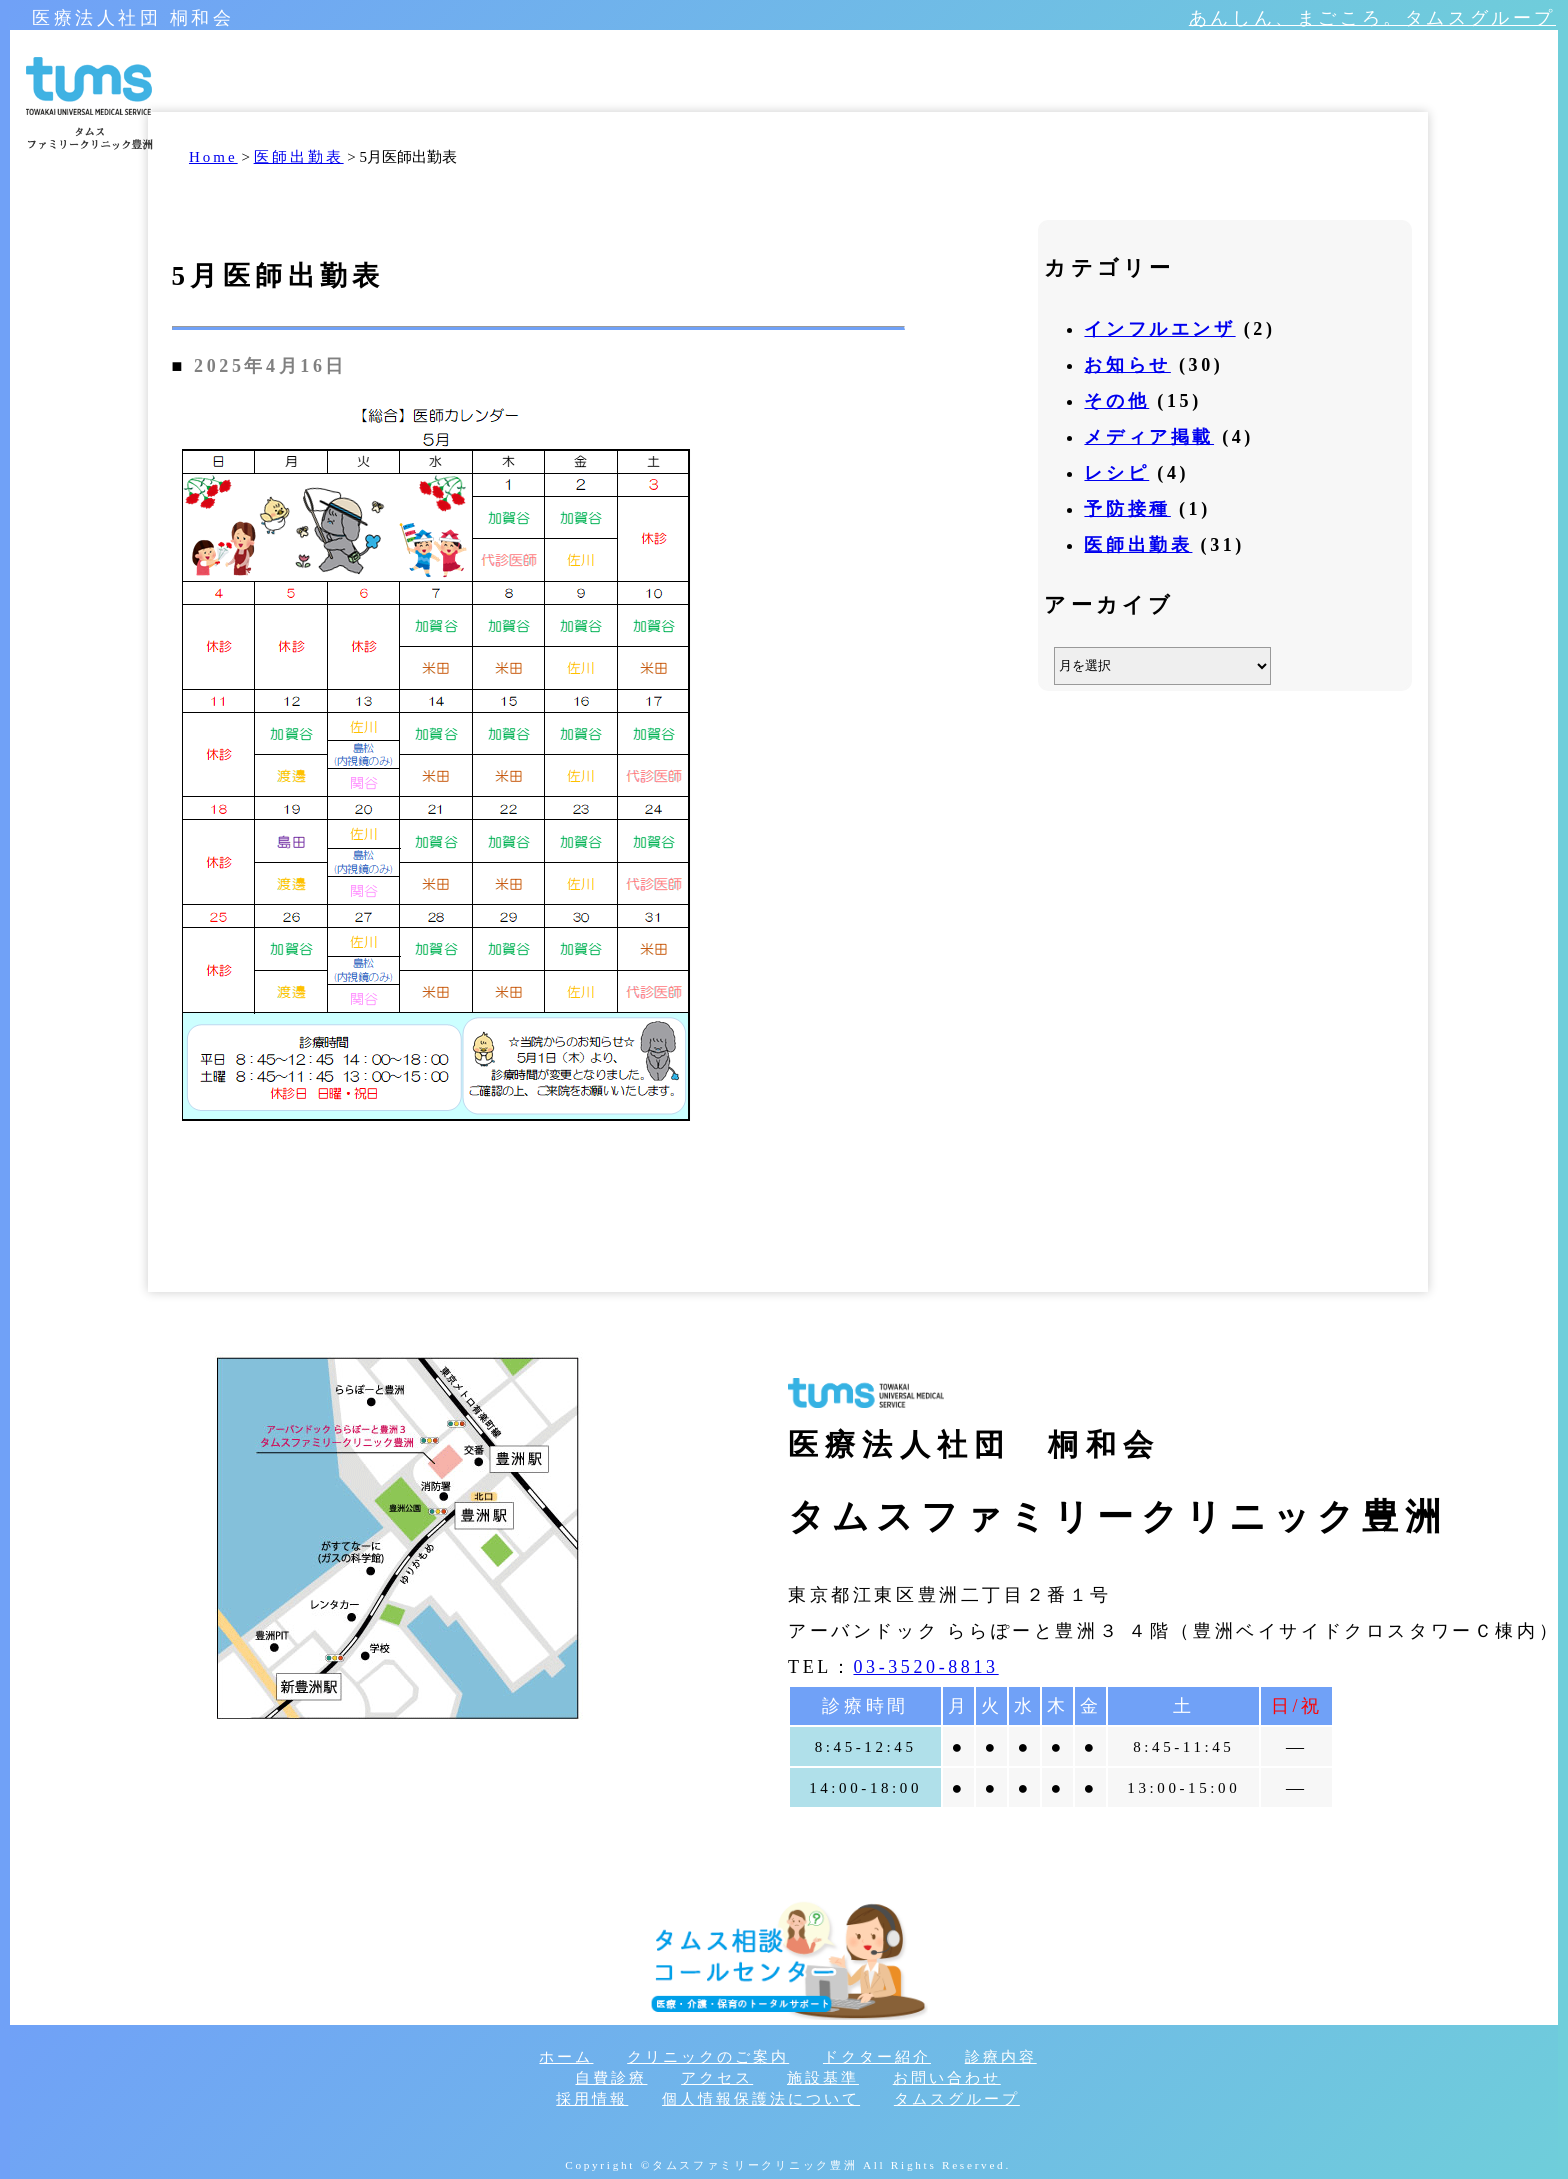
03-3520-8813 (925, 1667)
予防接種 (1127, 509)
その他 (1116, 401)
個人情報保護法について (761, 2099)
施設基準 (823, 2078)
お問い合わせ (947, 2078)
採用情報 (592, 2099)
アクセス (717, 2078)
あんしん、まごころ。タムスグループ (1372, 18)
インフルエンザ (1159, 329)
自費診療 (611, 2078)
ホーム (566, 2057)
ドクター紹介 (877, 2057)
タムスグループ (957, 2099)
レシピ (1116, 473)
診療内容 (1001, 2057)
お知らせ (1127, 365)
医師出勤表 (1138, 545)
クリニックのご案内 (708, 2057)
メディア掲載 (1149, 437)
